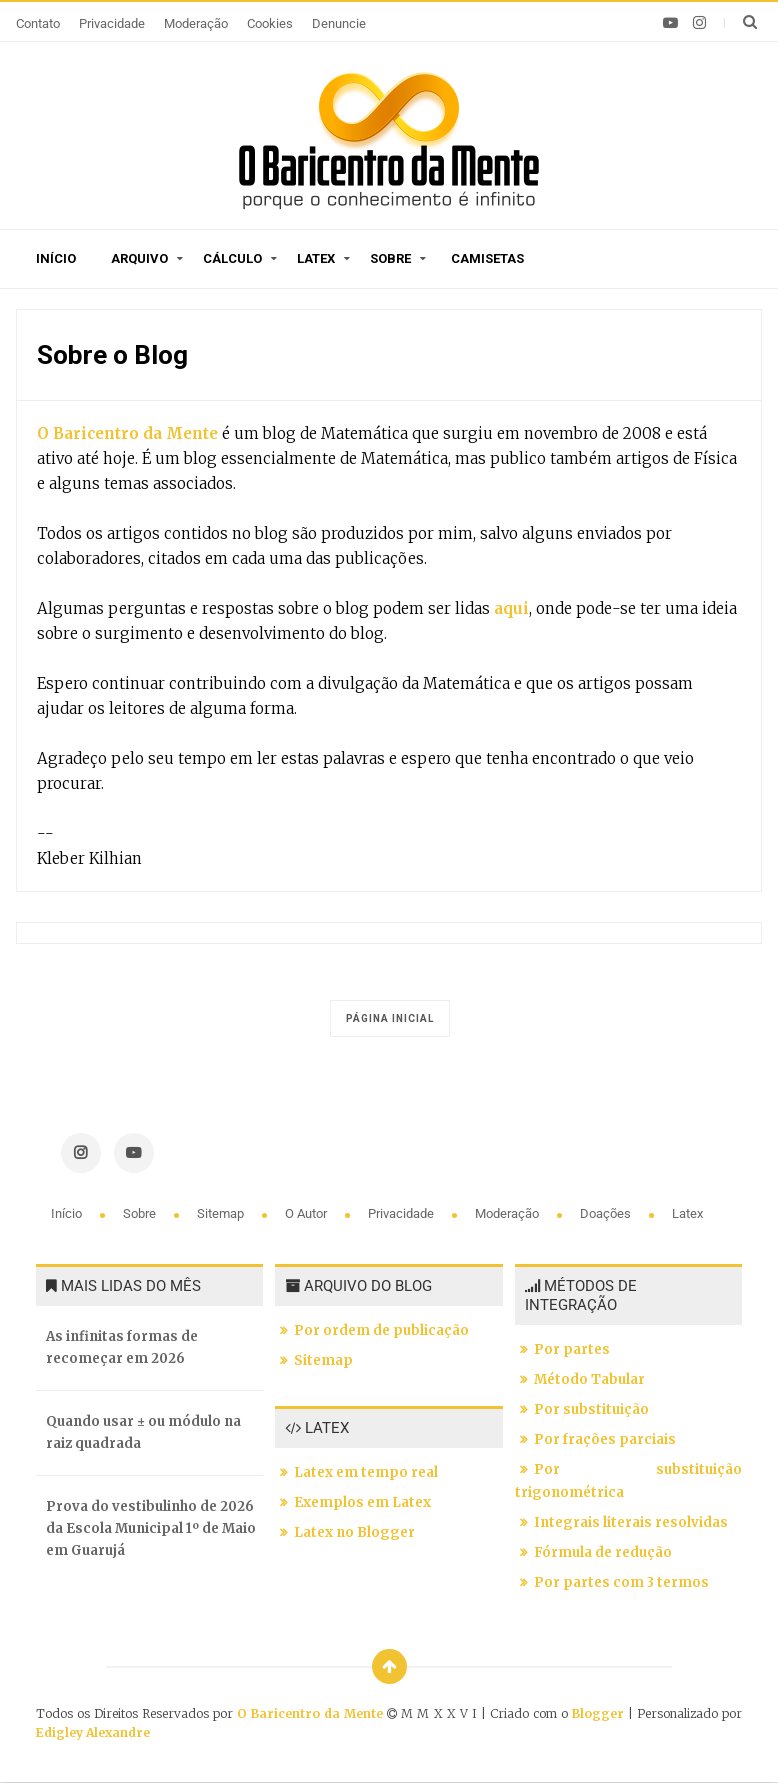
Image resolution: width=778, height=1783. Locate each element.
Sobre (390, 258)
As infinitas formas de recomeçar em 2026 (122, 1347)
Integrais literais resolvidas (631, 1522)
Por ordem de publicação (381, 1330)
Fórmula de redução (603, 1552)
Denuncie (339, 23)
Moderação (196, 23)
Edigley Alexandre (93, 1732)
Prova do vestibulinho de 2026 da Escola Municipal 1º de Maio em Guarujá (151, 1528)
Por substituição (591, 1409)
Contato (38, 23)
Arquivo (139, 258)
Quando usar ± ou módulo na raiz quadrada (143, 1432)
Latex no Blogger (354, 1532)
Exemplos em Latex (362, 1502)
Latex (316, 258)
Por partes (572, 1349)
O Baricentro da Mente (127, 433)
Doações (607, 1213)
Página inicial (390, 1018)
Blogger (598, 1713)
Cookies (270, 23)
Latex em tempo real (366, 1472)
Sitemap (222, 1213)
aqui (509, 608)
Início (56, 258)
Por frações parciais (605, 1439)
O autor (307, 1213)
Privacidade (112, 23)
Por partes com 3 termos (621, 1582)
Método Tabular (589, 1379)
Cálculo (232, 258)
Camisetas (487, 258)
